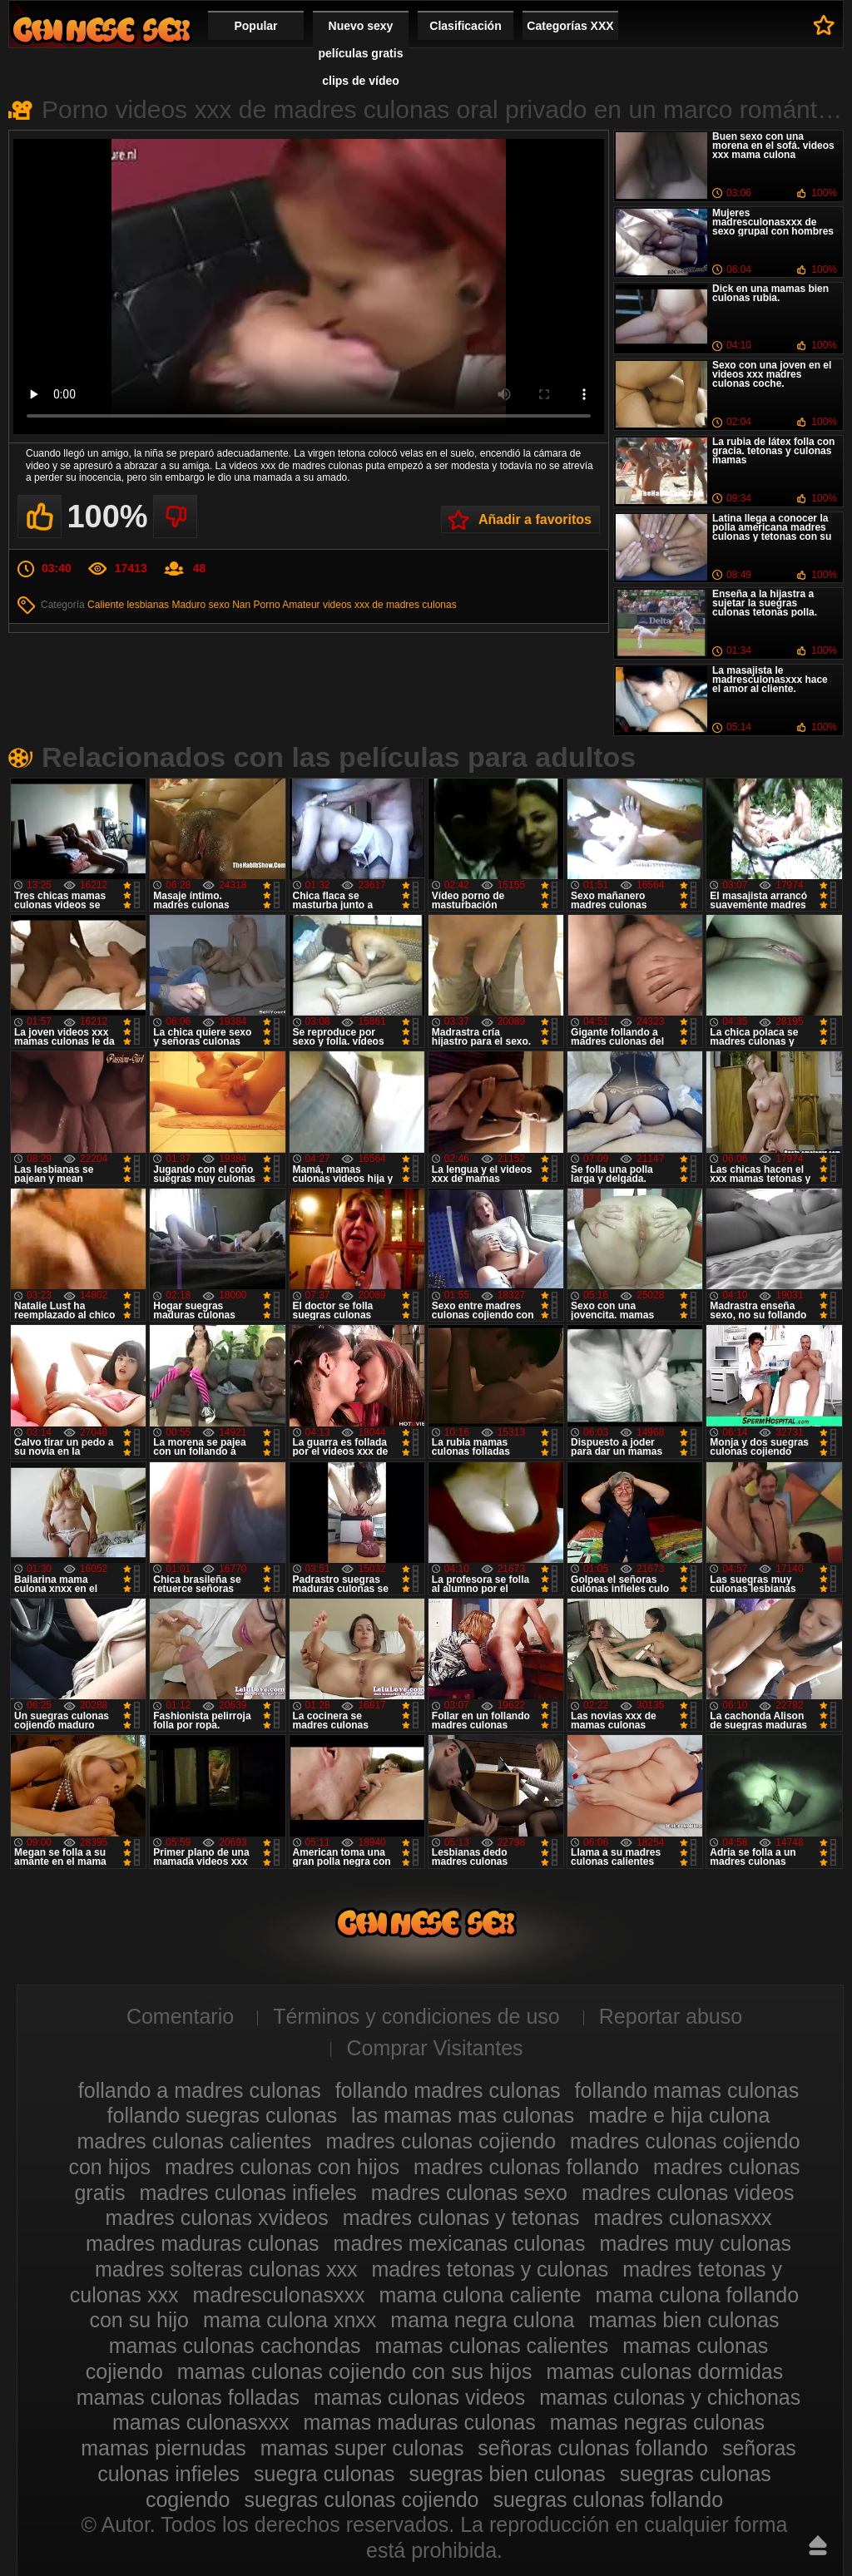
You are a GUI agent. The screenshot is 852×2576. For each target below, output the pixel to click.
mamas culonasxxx (201, 2422)
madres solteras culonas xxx (226, 2269)
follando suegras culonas (222, 2115)
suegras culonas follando (608, 2499)
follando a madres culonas (199, 2090)
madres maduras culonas (203, 2243)
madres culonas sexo (469, 2192)
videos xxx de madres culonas (390, 605)
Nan (241, 605)
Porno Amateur (287, 605)
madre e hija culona (679, 2115)
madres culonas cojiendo (440, 2141)
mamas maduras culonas (419, 2422)
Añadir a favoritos (535, 519)
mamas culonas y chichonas (669, 2397)
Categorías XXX (570, 25)
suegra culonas (324, 2473)
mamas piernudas (163, 2448)
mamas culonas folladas (188, 2397)
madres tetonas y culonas (489, 2269)
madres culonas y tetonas (461, 2217)
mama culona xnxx (289, 2319)
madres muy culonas (695, 2243)
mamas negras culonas (657, 2422)
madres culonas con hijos (282, 2166)
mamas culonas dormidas (664, 2371)
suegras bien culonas (507, 2473)
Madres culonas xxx (101, 29)
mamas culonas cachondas (235, 2345)
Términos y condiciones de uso (416, 2016)
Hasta (818, 2545)
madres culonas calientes (194, 2141)
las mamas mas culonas (462, 2115)
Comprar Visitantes (434, 2047)
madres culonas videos (688, 2192)
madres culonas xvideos (217, 2217)
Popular (255, 25)
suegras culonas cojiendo (361, 2499)
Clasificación (465, 25)
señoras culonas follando (593, 2448)
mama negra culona (482, 2319)
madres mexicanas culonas (460, 2243)
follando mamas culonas (687, 2090)
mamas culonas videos (419, 2397)
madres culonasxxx (683, 2217)
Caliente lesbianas (128, 605)
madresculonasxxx (278, 2295)
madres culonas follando (526, 2166)
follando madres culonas (448, 2090)
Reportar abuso (670, 2016)
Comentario (180, 2016)
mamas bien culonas (683, 2319)
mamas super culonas (362, 2448)
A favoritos (824, 25)
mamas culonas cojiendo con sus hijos (354, 2371)
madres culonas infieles (248, 2192)
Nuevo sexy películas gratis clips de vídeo (361, 53)
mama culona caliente (480, 2295)
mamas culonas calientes (492, 2345)
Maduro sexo (200, 605)
